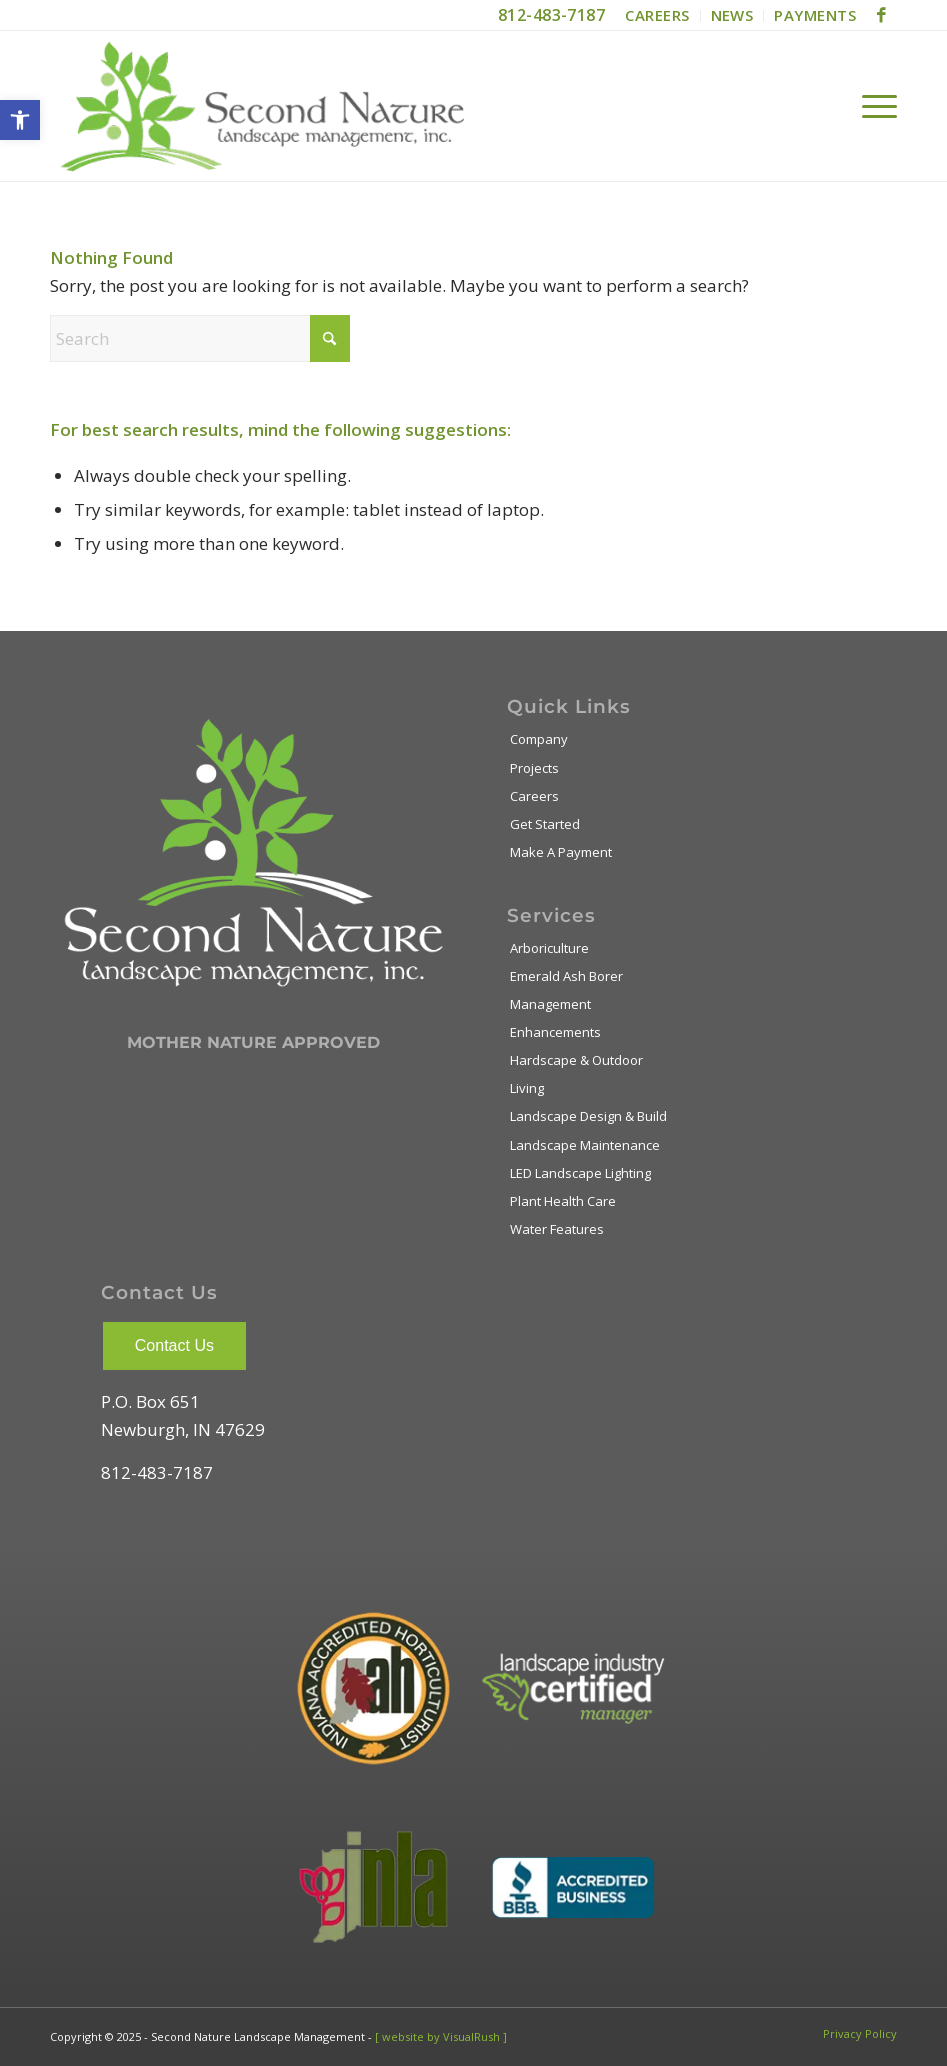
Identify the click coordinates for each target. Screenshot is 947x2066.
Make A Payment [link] (561, 852)
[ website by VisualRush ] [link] (441, 2036)
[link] (20, 120)
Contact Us (174, 1345)
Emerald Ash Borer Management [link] (566, 990)
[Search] (200, 338)
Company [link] (539, 739)
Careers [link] (534, 796)
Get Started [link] (545, 824)
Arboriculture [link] (549, 948)
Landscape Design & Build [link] (588, 1116)
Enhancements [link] (555, 1032)
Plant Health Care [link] (563, 1201)
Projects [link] (534, 768)
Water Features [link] (557, 1229)
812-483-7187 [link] (552, 15)
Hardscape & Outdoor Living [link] (576, 1074)
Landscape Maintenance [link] (585, 1145)
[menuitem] (657, 16)
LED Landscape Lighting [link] (580, 1173)
